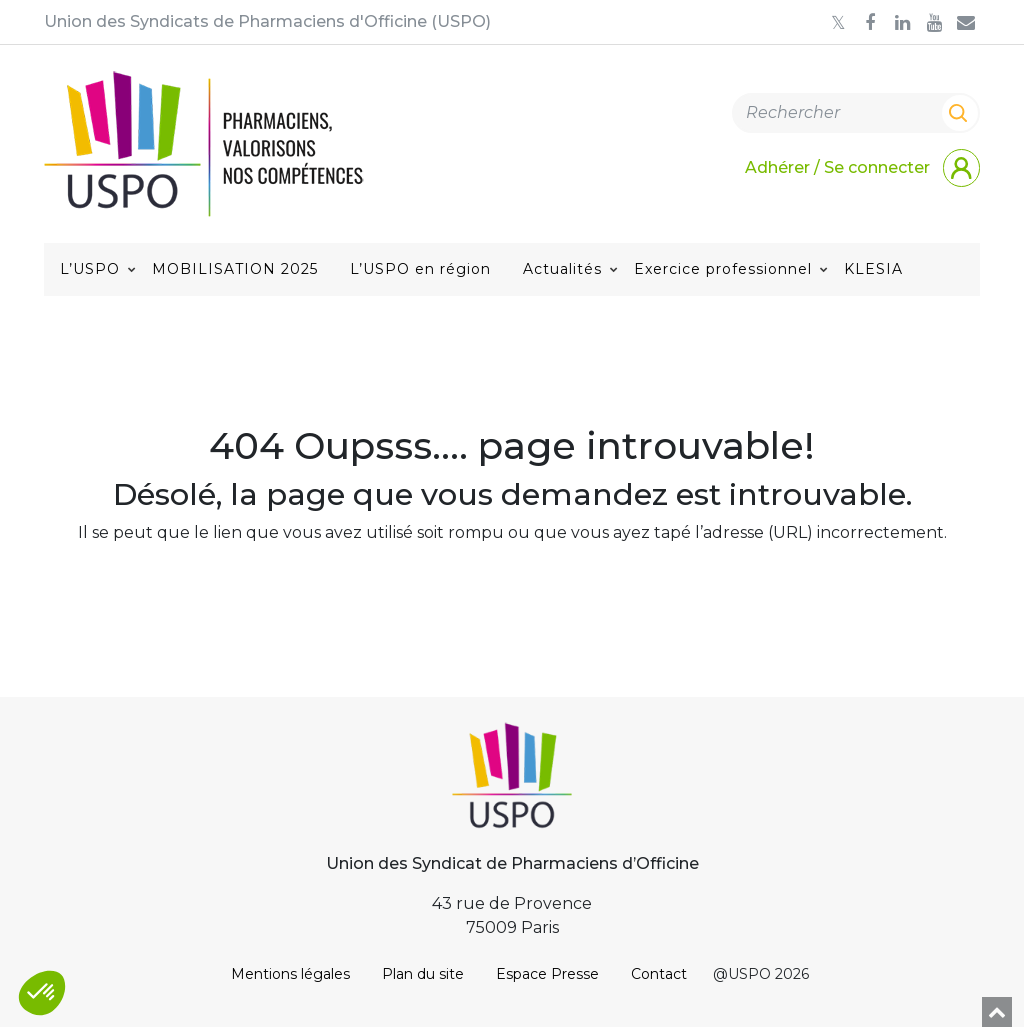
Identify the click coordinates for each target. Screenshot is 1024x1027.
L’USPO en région (420, 269)
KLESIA (873, 269)
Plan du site (423, 974)
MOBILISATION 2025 (235, 269)
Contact (659, 974)
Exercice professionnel (723, 269)
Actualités (562, 269)
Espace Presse (547, 974)
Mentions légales (290, 974)
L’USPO (90, 269)
